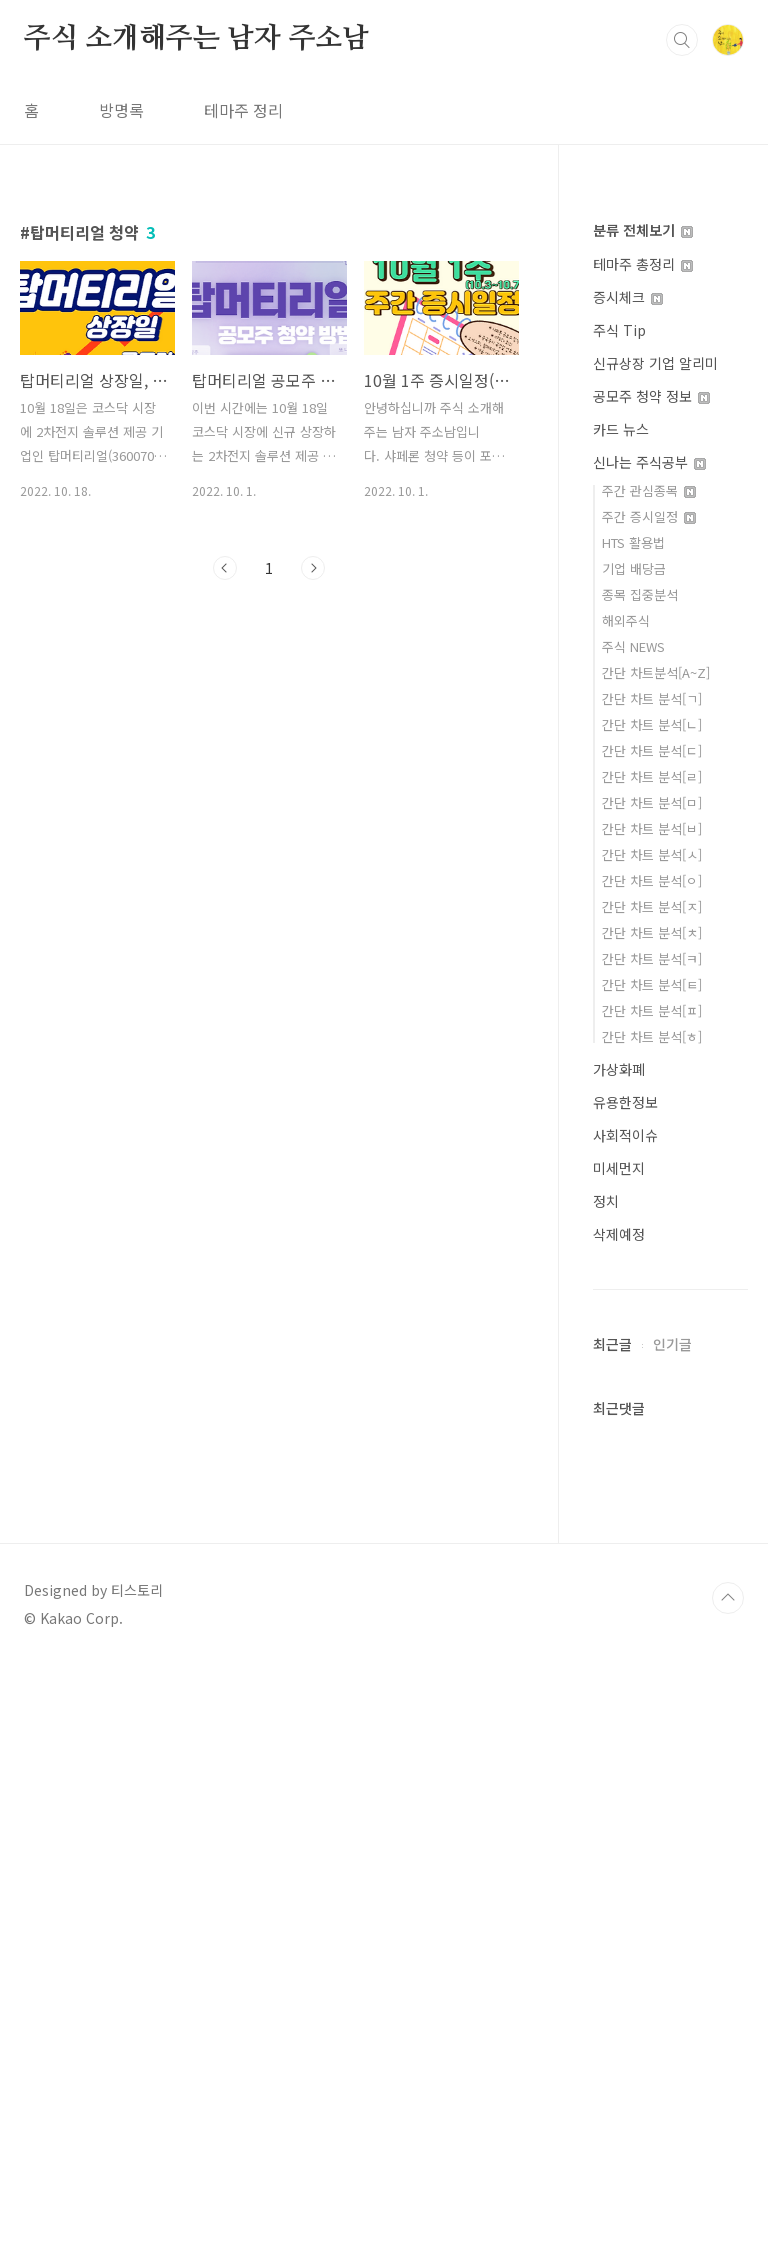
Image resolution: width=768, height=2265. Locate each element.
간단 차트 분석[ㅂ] (652, 828)
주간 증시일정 (649, 516)
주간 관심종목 (649, 490)
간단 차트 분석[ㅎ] (652, 1036)
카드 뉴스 (621, 429)
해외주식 (626, 620)
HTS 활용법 (633, 542)
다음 (313, 568)
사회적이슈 (625, 1135)
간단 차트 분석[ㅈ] (652, 906)
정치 (606, 1201)
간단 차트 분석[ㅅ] (652, 854)
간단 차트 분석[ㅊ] (652, 932)
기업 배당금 (634, 568)
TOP (728, 2198)
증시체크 (628, 297)
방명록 (121, 110)
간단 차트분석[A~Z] (656, 672)
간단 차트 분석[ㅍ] (652, 1010)
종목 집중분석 (640, 594)
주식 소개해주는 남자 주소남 (196, 39)
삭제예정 (619, 1234)
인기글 (672, 1944)
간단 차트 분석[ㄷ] (652, 750)
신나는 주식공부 (649, 462)
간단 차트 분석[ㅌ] (652, 984)
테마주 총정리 (643, 264)
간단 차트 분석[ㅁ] (652, 802)
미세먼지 (619, 1168)
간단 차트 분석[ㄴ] (652, 724)
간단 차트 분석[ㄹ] (652, 776)
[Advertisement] (670, 1636)
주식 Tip (619, 330)
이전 (225, 568)
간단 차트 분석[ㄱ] (652, 698)
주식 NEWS (633, 646)
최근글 (612, 1944)
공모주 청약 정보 (651, 396)
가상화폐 (619, 1069)
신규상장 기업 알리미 (655, 363)
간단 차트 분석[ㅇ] (652, 880)
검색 (682, 40)
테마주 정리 (243, 110)
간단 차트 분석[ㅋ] (652, 958)
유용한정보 (625, 1102)
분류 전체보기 (643, 230)
